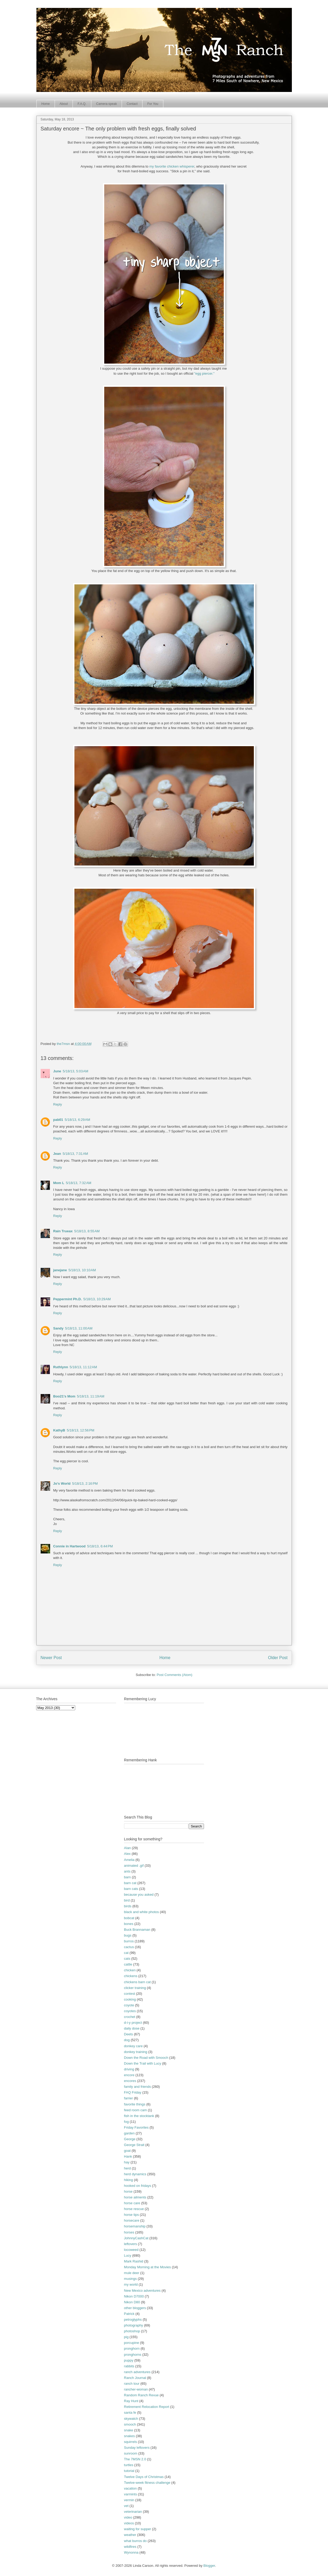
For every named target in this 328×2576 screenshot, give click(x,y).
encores (130, 2081)
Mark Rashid (133, 2261)
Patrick (129, 2314)
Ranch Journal (135, 2378)
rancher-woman (136, 2389)
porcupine (131, 2343)
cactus (129, 1947)
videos (129, 2523)
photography (133, 2325)
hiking (128, 2180)
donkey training (135, 2052)
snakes (129, 2436)
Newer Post (51, 1657)
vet (126, 2506)
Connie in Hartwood (69, 1546)
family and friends (137, 2087)
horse (128, 2191)
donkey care (133, 2046)
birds (127, 1906)
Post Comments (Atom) (174, 1675)
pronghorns (132, 2355)
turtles (128, 2465)
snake (128, 2430)
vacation (130, 2488)
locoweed (131, 2250)
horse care (132, 2203)
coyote (129, 2005)
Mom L (58, 1183)
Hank (128, 2156)
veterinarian (133, 2512)
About (64, 104)
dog (127, 2040)
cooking (130, 1999)
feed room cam (135, 2110)
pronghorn (132, 2348)
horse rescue (134, 2209)
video (128, 2517)
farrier (128, 2098)
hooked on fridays (137, 2186)
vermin (129, 2500)
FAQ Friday (132, 2092)
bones (128, 1924)
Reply (57, 1104)
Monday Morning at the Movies (147, 2267)
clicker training (135, 1988)
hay (127, 2162)
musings (130, 2279)
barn (127, 1877)
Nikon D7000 (134, 2296)
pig (126, 2337)
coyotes (130, 2011)
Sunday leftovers (137, 2448)
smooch (130, 2424)
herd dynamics (135, 2174)
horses (129, 2232)
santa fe (130, 2412)
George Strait (134, 2145)
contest (129, 1994)
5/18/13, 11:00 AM (79, 1328)
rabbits (129, 2366)
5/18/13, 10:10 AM (82, 1270)
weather (130, 2535)
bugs (127, 1935)
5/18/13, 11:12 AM (83, 1367)
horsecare (131, 2220)
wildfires (130, 2547)
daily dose (132, 2028)
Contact (132, 104)
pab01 (58, 1120)
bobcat (129, 1918)
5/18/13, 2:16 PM (85, 1483)
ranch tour (132, 2384)
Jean (57, 1154)
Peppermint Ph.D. (67, 1299)
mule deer (131, 2273)
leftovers (130, 2244)
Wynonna (131, 2552)
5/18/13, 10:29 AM (97, 1299)
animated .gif (134, 1866)
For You (152, 104)
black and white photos (141, 1912)
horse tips (131, 2215)
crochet (129, 2017)
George (129, 2139)
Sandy (58, 1328)
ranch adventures (137, 2372)
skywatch (131, 2419)
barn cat (130, 1883)
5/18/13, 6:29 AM (77, 1120)
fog (126, 2122)
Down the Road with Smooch (146, 2058)
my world (131, 2284)
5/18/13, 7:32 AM (78, 1183)
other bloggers (135, 2308)
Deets (128, 2034)
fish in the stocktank (139, 2116)
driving (129, 2069)
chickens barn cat (137, 1982)
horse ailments (135, 2197)
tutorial (129, 2471)
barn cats (131, 1889)
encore (129, 2075)
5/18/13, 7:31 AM (75, 1154)
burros (129, 1941)
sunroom (130, 2453)
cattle (128, 1964)
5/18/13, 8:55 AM (87, 1231)
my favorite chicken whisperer (171, 166)
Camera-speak (106, 104)
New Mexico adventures (142, 2291)
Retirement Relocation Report (146, 2407)
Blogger (209, 2566)
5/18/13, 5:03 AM (75, 1071)
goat (127, 2151)
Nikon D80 (132, 2302)
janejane (60, 1270)
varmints (130, 2494)
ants (127, 1871)
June (57, 1071)
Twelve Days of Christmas (144, 2477)
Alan (127, 1848)
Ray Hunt (131, 2401)
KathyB (59, 1430)
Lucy (127, 2255)
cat (126, 1953)
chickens (130, 1976)
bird (127, 1900)
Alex (127, 1854)
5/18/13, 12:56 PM (80, 1430)
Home (45, 104)
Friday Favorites (136, 2127)
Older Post (278, 1657)
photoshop (132, 2331)
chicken (130, 1970)
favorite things (134, 2104)
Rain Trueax (63, 1231)
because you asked (139, 1894)
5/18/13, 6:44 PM (100, 1546)
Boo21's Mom (64, 1396)
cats (127, 1959)
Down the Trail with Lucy (142, 2063)
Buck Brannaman (137, 1930)
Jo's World (62, 1483)
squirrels (130, 2442)
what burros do (135, 2541)
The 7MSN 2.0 (135, 2459)
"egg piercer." (204, 373)
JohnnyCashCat (136, 2238)
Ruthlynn (60, 1367)
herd (127, 2168)
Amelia (129, 1860)
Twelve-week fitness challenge (147, 2483)
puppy (128, 2360)
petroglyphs (133, 2319)
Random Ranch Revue (141, 2395)
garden (129, 2133)
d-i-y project (133, 2023)
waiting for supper (137, 2529)
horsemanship (135, 2226)
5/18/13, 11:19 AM (90, 1396)
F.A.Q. (82, 104)
